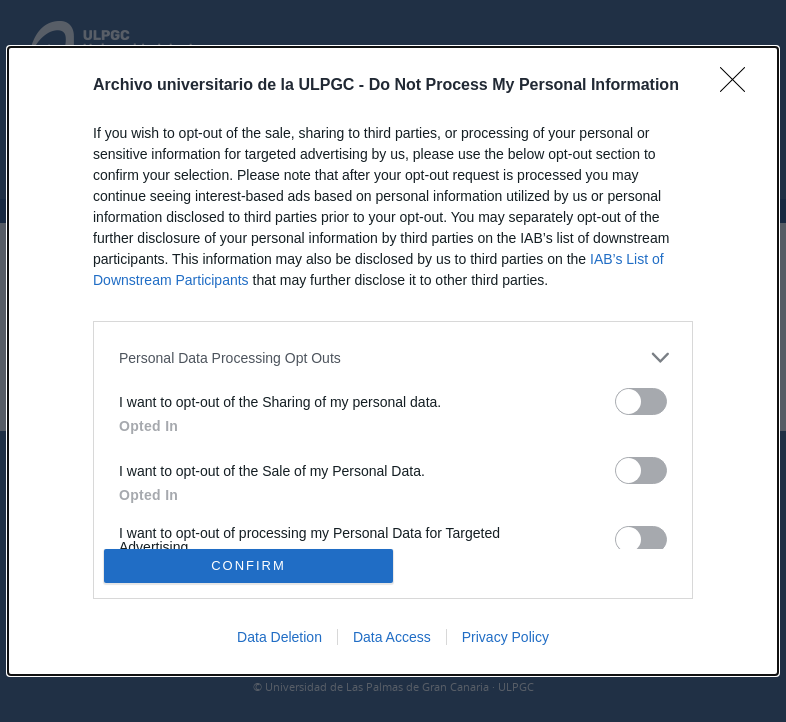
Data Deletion (279, 637)
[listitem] (393, 357)
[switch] (641, 401)
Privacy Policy (505, 637)
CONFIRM (248, 564)
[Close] (739, 86)
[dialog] (393, 361)
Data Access (392, 637)
